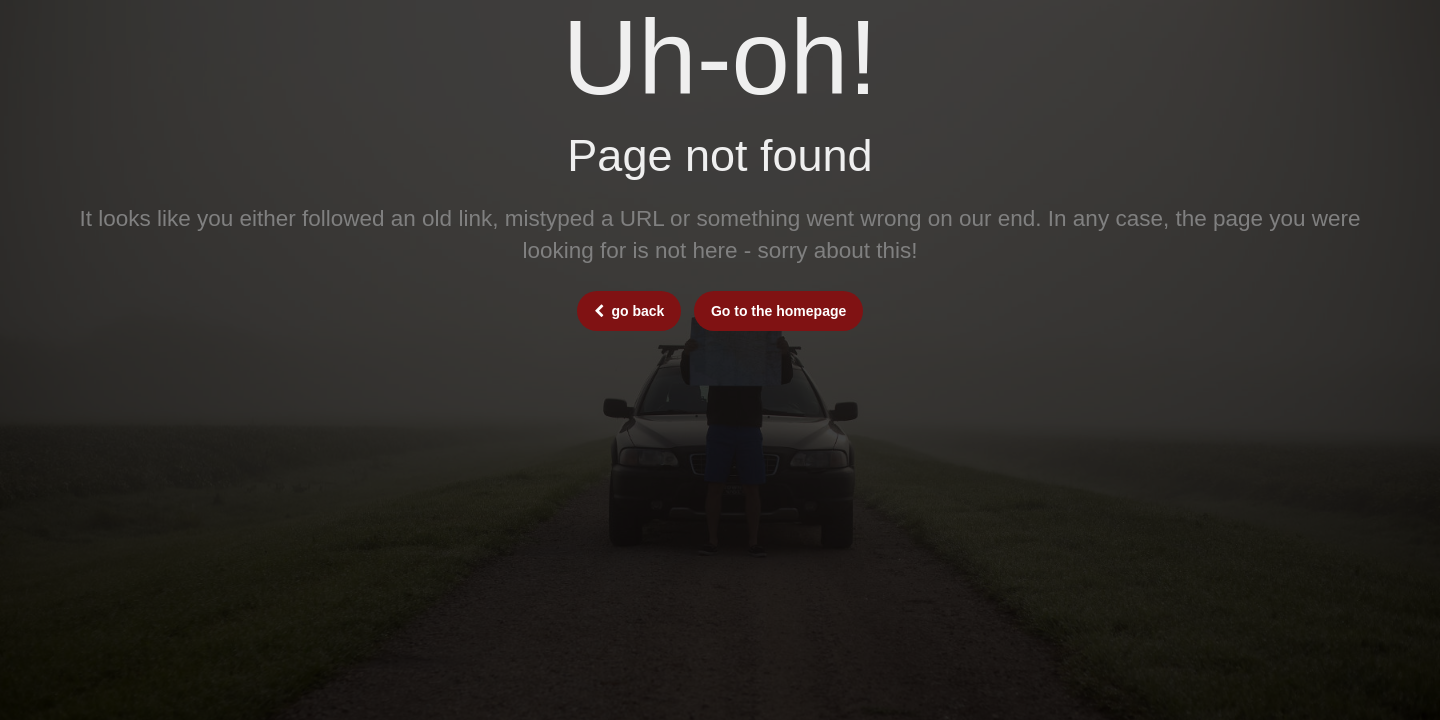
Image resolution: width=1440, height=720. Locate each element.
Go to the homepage (778, 311)
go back (629, 311)
